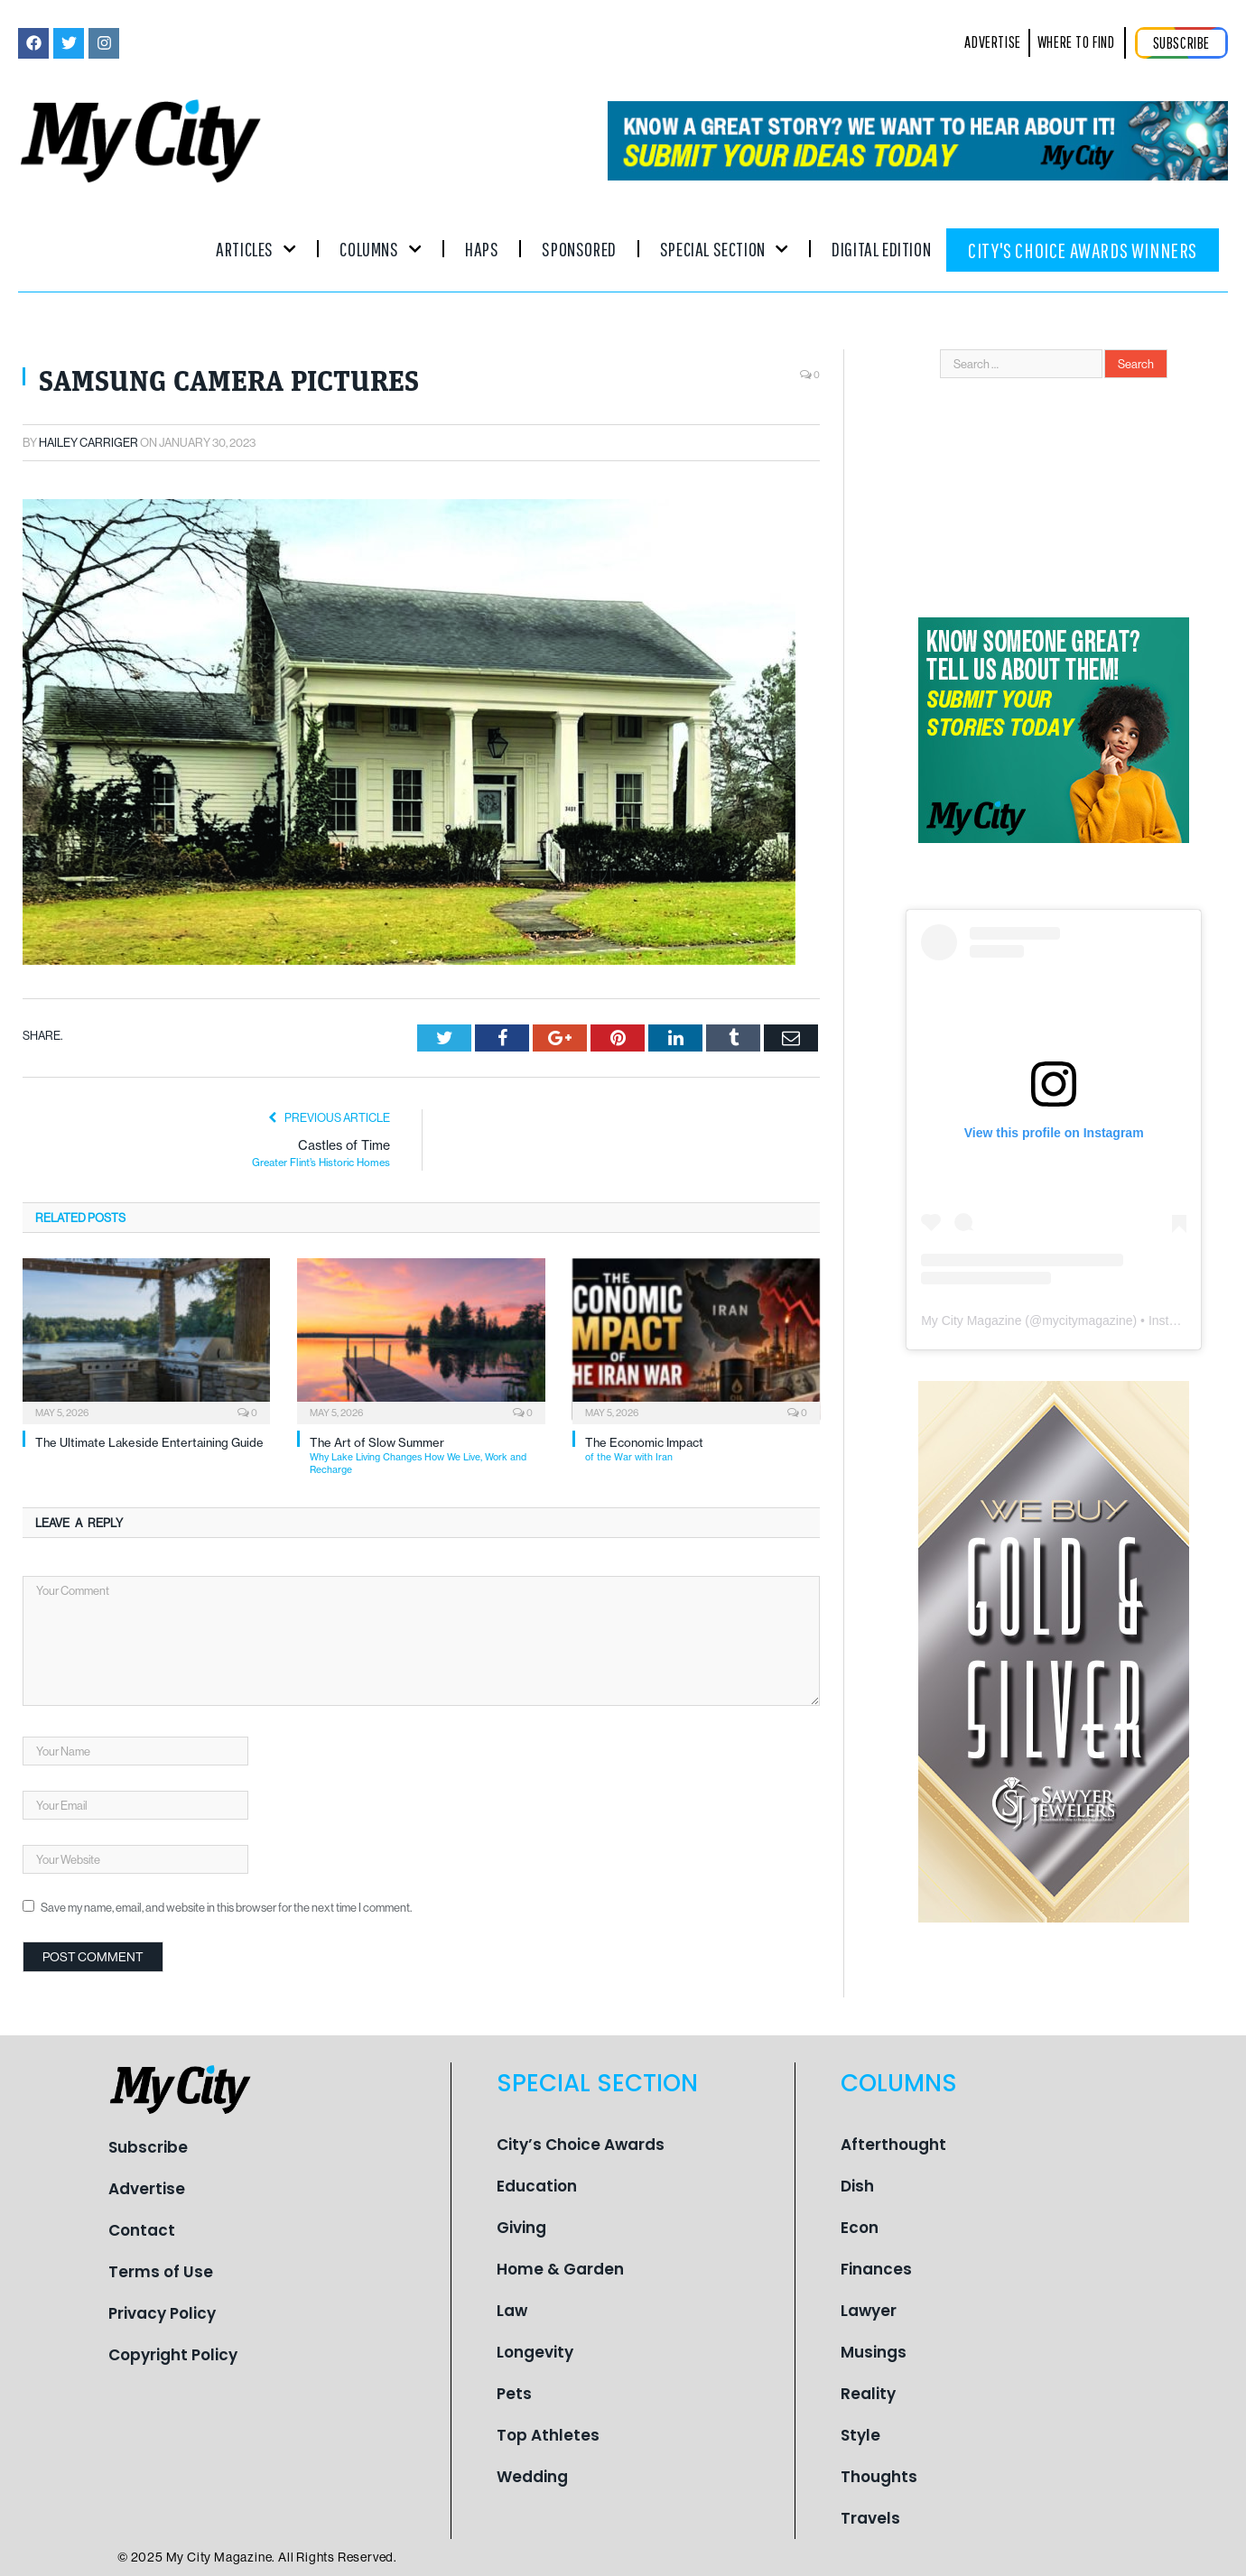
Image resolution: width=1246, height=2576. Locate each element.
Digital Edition (881, 248)
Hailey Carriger (88, 442)
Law (512, 2310)
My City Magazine (971, 1320)
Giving (521, 2227)
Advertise (146, 2189)
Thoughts (879, 2477)
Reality (868, 2394)
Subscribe (148, 2147)
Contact (141, 2230)
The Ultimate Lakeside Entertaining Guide (149, 1442)
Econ (860, 2227)
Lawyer (869, 2310)
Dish (857, 2186)
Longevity (535, 2352)
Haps (481, 248)
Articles (256, 248)
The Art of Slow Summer (427, 1455)
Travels (870, 2518)
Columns (380, 248)
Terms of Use (160, 2272)
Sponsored (579, 248)
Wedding (532, 2477)
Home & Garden (560, 2269)
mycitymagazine (1087, 1320)
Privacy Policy (162, 2313)
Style (860, 2435)
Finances (876, 2269)
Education (537, 2186)
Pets (514, 2394)
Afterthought (893, 2144)
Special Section (724, 248)
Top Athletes (548, 2435)
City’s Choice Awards (581, 2144)
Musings (874, 2352)
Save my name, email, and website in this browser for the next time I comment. (226, 1907)
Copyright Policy (172, 2355)
